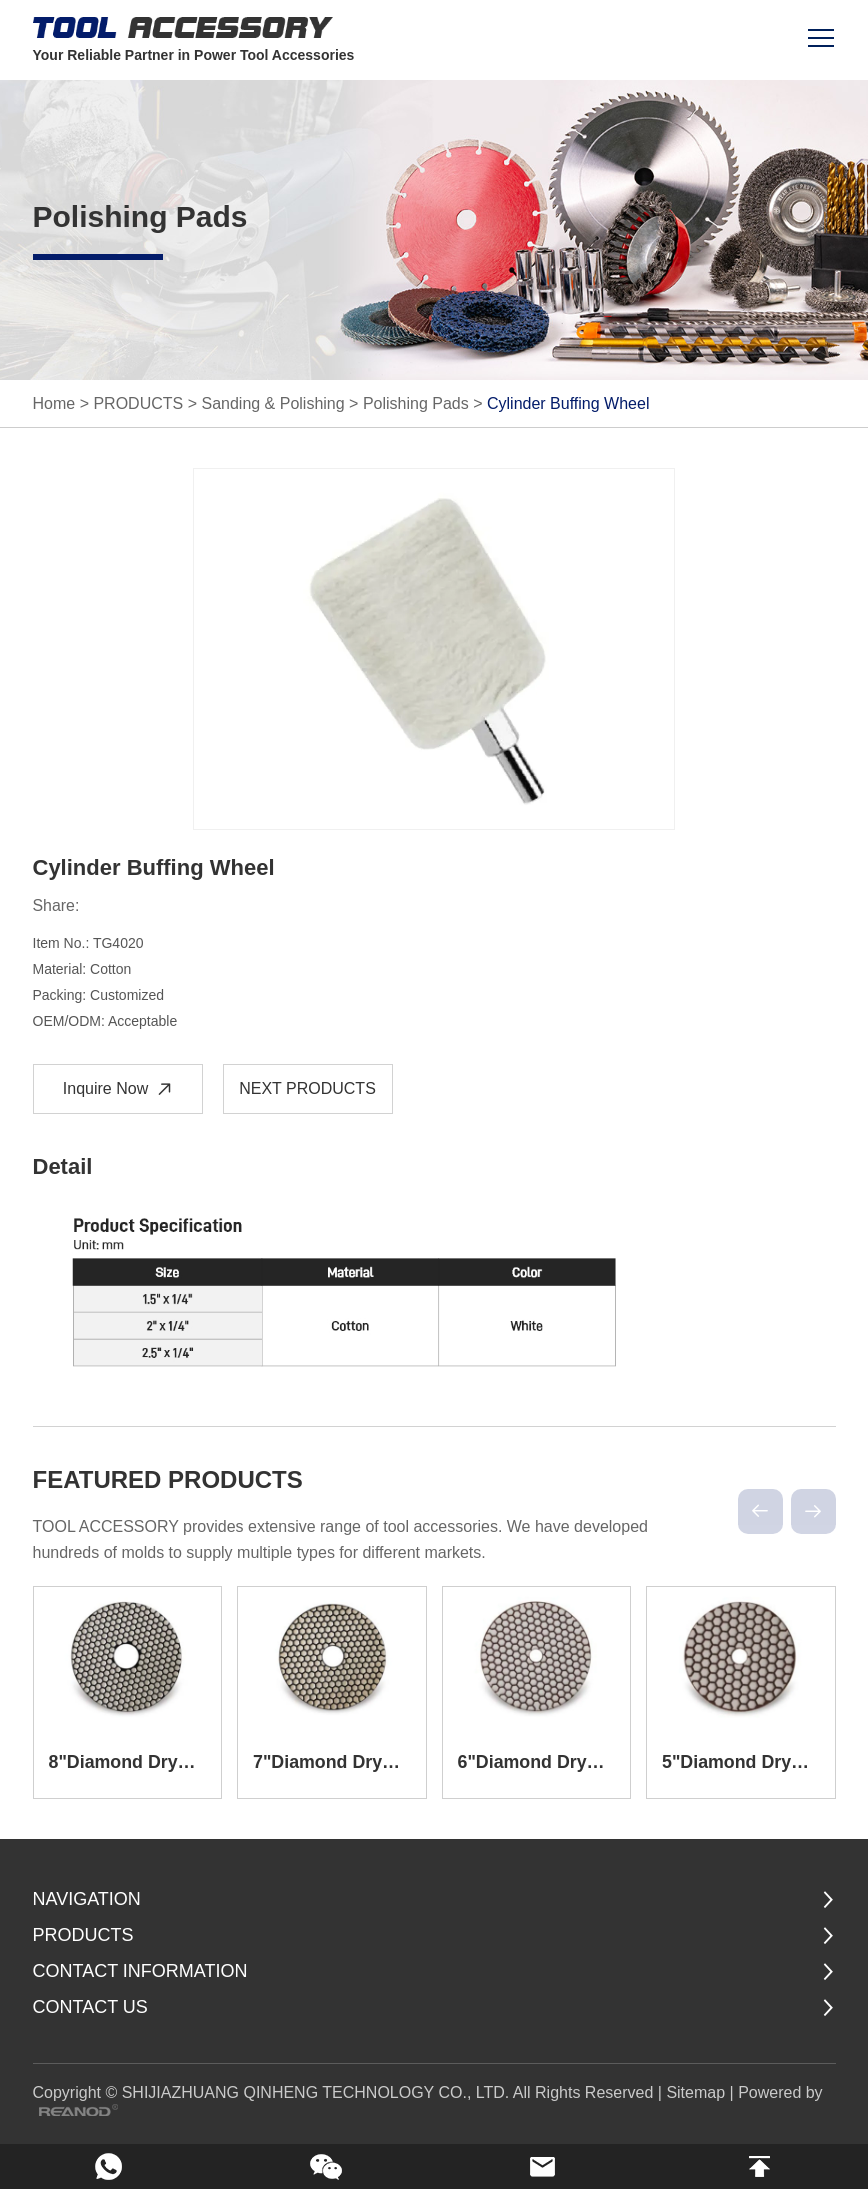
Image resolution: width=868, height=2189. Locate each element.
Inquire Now (119, 1089)
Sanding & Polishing (272, 403)
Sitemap (695, 2091)
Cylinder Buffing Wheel (568, 403)
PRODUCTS (138, 403)
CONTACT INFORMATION (140, 1970)
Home (54, 403)
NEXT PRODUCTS (307, 1088)
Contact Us (90, 2006)
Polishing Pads (416, 403)
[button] (760, 1511)
